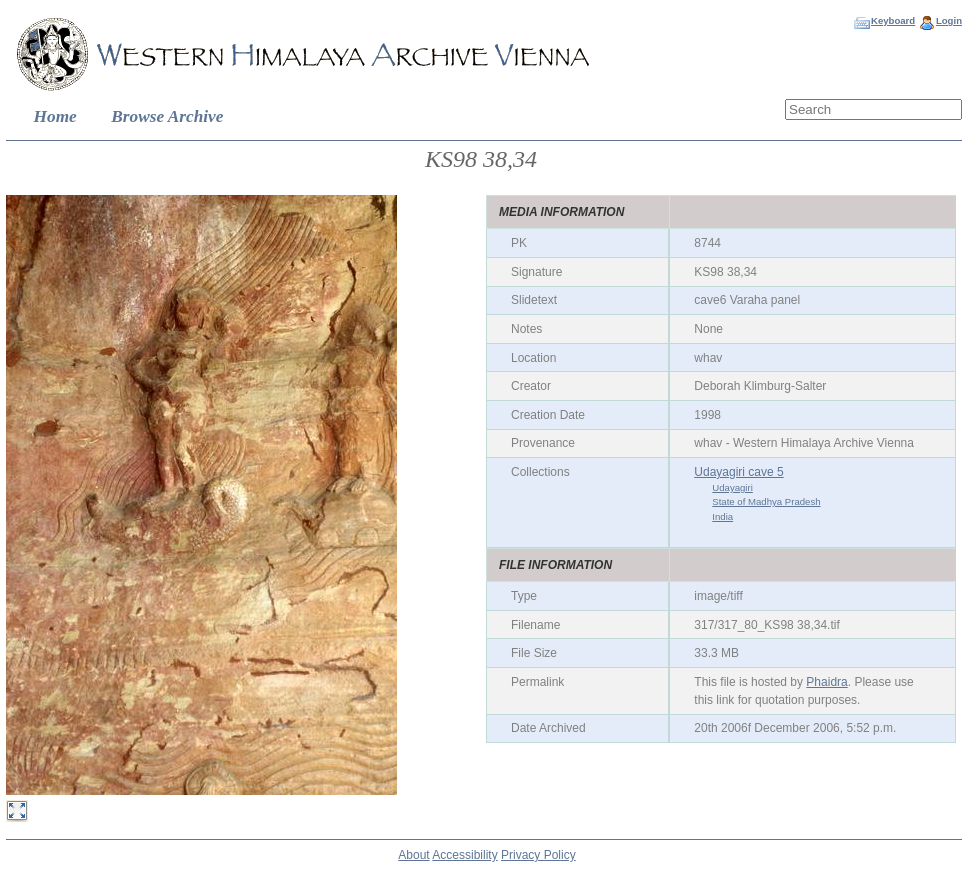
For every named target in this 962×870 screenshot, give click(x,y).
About (413, 855)
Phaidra (826, 682)
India (722, 516)
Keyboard (893, 20)
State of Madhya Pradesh (766, 501)
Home (55, 116)
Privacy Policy (538, 855)
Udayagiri (732, 487)
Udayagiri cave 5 (738, 472)
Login (949, 20)
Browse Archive (167, 116)
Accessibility (464, 855)
